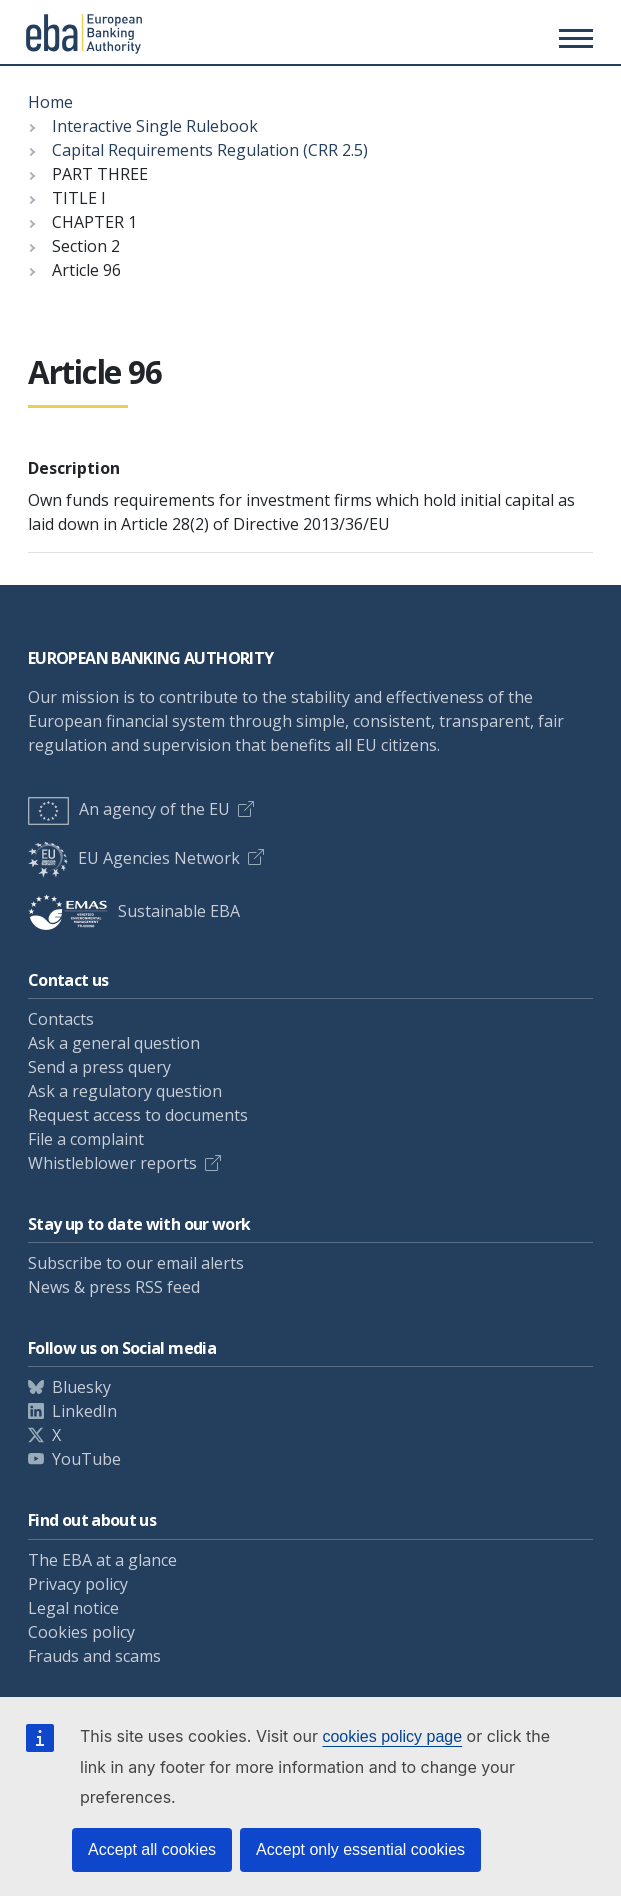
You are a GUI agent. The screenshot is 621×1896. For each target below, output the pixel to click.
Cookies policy (81, 1632)
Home (50, 102)
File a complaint (86, 1139)
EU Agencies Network (134, 858)
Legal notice (73, 1608)
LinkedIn (84, 1411)
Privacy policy (78, 1584)
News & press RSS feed (114, 1287)
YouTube (86, 1459)
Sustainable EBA (134, 911)
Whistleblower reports (112, 1163)
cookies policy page (392, 1736)
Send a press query (99, 1067)
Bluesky (81, 1387)
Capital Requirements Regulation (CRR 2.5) (210, 150)
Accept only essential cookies (360, 1849)
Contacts (61, 1019)
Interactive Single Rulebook (155, 126)
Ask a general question (114, 1043)
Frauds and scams (94, 1656)
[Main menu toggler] (573, 38)
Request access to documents (138, 1115)
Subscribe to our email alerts (136, 1263)
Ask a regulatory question (125, 1091)
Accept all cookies (152, 1849)
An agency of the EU (129, 809)
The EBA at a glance (102, 1560)
